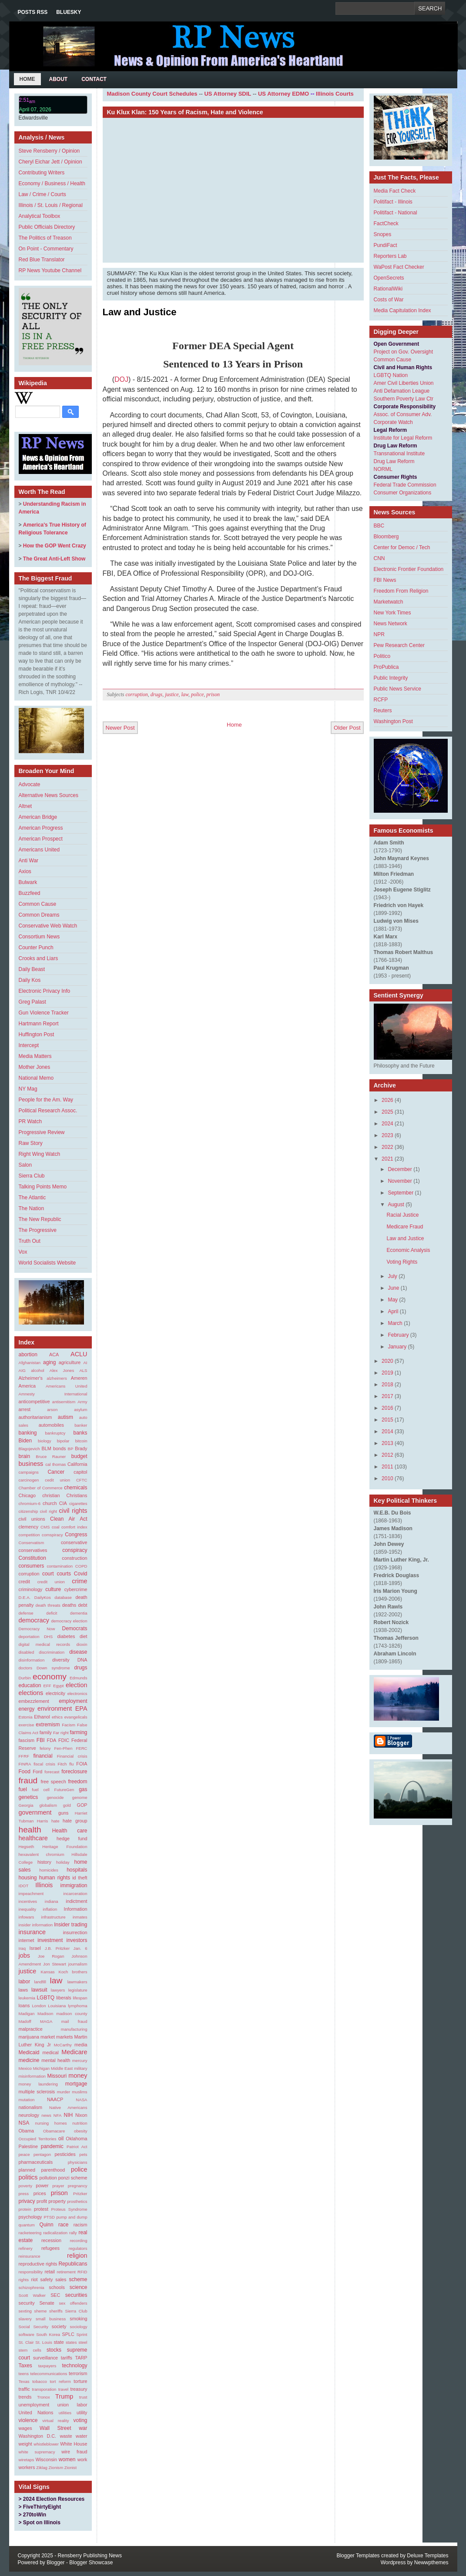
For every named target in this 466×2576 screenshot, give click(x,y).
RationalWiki (388, 289)
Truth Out (29, 1241)
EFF (47, 1685)
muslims (79, 2091)
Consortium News (39, 937)
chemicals (75, 1488)
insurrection (75, 1932)
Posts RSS (33, 12)
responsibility (31, 2271)
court (48, 1574)
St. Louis (43, 2342)
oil (61, 2139)
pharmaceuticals (36, 2162)
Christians (77, 1495)
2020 (387, 1361)
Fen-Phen (63, 1748)
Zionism (56, 2467)
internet (26, 1940)
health (30, 1829)
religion (77, 2255)
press (24, 2193)
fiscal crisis (44, 1764)
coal (56, 1527)
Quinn (47, 2225)
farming (78, 1732)
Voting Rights (401, 1262)
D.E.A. (25, 1597)
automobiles (51, 1425)
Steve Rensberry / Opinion (49, 151)
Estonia (26, 1717)
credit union (51, 1581)
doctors (25, 1667)
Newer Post (120, 727)
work (82, 2459)
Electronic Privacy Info (44, 991)
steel (82, 2342)
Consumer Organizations (403, 493)
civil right (48, 1511)
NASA (81, 2099)
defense (26, 1613)
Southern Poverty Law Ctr (403, 399)
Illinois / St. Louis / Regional (51, 205)
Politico (382, 656)
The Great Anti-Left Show (54, 559)
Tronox (43, 2397)
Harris (42, 1821)
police (79, 2169)
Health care (69, 1831)
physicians (77, 2162)
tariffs (66, 2357)
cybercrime (75, 1589)
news (46, 2115)
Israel (34, 1948)
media (80, 2044)
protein (25, 2209)
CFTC (81, 1480)
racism (80, 2224)
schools (57, 2287)
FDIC (63, 1740)
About (58, 79)
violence (28, 2420)
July (392, 1276)
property (57, 2201)
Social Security (34, 2326)
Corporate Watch (393, 422)
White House (73, 2443)
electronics (77, 1693)
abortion (28, 1354)
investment (50, 1940)
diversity (61, 1659)
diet (83, 1636)
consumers (31, 1566)
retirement (66, 2271)
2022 (387, 1147)
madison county (71, 2013)
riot (34, 2279)
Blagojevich (29, 1448)
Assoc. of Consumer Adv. (403, 414)
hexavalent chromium (41, 1854)
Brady (81, 1448)
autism (65, 1417)
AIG (22, 1370)
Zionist (70, 2467)
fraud (28, 1780)
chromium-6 (30, 1503)
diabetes (66, 1636)
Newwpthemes (431, 2562)
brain (24, 1456)
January (397, 1347)
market (47, 2036)
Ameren (79, 1378)
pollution (48, 2177)
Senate (46, 2303)
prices (40, 2193)
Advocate (29, 784)
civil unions (32, 1519)
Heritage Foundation (64, 1846)
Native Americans (68, 2107)
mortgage (76, 2084)
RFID (82, 2271)
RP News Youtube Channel (50, 270)
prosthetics (77, 2201)
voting (80, 2420)
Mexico (25, 2068)
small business (51, 2318)
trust (83, 2397)
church (50, 1503)
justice (28, 1971)
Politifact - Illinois (393, 202)
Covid (80, 1574)
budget (79, 1456)
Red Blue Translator (42, 260)
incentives (28, 1901)
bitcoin (81, 1440)
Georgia (26, 1805)
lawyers (58, 1990)
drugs (80, 1668)
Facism (68, 1724)
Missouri (57, 2076)
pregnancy (77, 2185)
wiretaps (26, 2459)
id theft (79, 1877)
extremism (48, 1725)
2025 (387, 1112)
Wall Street (55, 2428)
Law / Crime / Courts (42, 194)
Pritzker (80, 2193)
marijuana (29, 2036)
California (77, 1464)
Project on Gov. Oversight (403, 352)
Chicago (27, 1495)
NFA (58, 2115)
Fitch (62, 1764)
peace (24, 2154)
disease (78, 1652)
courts (64, 1574)
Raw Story (31, 1143)
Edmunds (78, 1677)
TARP (81, 2357)
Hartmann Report (39, 1024)
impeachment (31, 1893)
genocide (55, 1797)
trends (25, 2396)
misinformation (32, 2076)
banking (28, 1433)
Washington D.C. (38, 2436)
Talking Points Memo (43, 1187)
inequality (28, 1909)
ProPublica (386, 667)
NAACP (55, 2099)
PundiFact (385, 245)
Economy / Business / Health (52, 183)
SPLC (68, 2334)
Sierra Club (32, 1176)
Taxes (25, 2365)
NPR (379, 634)
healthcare (33, 1838)
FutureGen (64, 1789)
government (35, 1812)
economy (50, 1676)
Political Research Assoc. (48, 1111)
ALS (83, 1370)
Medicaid (29, 2052)
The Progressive (38, 1230)
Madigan (27, 2013)
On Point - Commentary (46, 249)
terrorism (78, 2373)
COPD (81, 1566)
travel (63, 2389)
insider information (36, 1924)
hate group (75, 1820)
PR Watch (30, 1121)
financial (43, 1756)
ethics (57, 1717)
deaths (69, 1605)
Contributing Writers (42, 173)
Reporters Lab (390, 256)
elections (31, 1692)
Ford (37, 1771)
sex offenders (73, 2303)
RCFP (381, 700)
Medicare (74, 2052)
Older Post (347, 727)
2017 (387, 1396)
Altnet (25, 806)
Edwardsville (33, 118)
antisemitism (63, 1401)
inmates (80, 1917)
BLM (46, 1448)
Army (82, 1401)
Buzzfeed (29, 893)
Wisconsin (46, 2459)
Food (24, 1771)
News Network (390, 624)
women (67, 2459)
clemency (29, 1526)
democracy (34, 1620)
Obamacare (54, 2131)
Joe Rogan (51, 1956)
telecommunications (48, 2373)
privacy (27, 2201)
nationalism (31, 2107)
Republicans (72, 2264)
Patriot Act (77, 2146)
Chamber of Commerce (41, 1487)
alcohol (37, 1370)
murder (63, 2091)
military (80, 2068)
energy (27, 1709)
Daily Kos (30, 980)
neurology (29, 2115)
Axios (25, 871)
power (42, 2185)
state (59, 2342)
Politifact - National (395, 213)
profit (42, 2201)
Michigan (41, 2068)
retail (49, 2271)
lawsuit (39, 1990)
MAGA (46, 2021)
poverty (25, 2185)
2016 (387, 1408)
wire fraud (74, 2451)
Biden (25, 1441)
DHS (48, 1636)
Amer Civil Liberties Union (404, 383)
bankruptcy (55, 1433)
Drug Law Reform (394, 461)
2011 (387, 1467)
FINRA (25, 1764)
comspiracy (52, 1534)
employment (73, 1701)
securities (76, 2295)
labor (24, 1982)
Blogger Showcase (91, 2562)
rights (24, 2279)
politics (28, 2177)
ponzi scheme (72, 2177)
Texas (24, 2381)
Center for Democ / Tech (402, 547)
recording (78, 2240)
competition (29, 1534)
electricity (55, 1693)
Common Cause (38, 904)
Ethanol (42, 1716)
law (56, 1980)
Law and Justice (140, 312)
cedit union (57, 1480)
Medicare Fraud (404, 1227)
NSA (24, 2123)
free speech (53, 1781)
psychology (30, 2216)
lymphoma (77, 2005)
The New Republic (40, 1219)
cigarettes (78, 1503)
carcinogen (29, 1480)
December (400, 1169)
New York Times (392, 613)
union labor (72, 2404)
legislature (77, 1990)
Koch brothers (73, 1971)
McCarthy (63, 2044)
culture (53, 1589)
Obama (26, 2130)
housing (28, 1878)
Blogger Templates (357, 2556)
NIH (68, 2115)
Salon (25, 1165)
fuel (23, 1789)
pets (83, 2154)
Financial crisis (72, 1756)
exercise (26, 1724)
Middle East (62, 2068)
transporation (44, 2389)
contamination (60, 1566)
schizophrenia (31, 2287)
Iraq (22, 1948)
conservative (74, 1542)
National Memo (36, 1078)
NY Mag (28, 1089)
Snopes (383, 234)
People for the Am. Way (46, 1100)
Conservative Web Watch (48, 926)
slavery (25, 2318)
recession (51, 2240)
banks (80, 1433)
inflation (50, 1909)
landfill (40, 1981)
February (398, 1335)
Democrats (74, 1628)
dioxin (81, 1644)
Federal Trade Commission (405, 485)
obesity (80, 2131)
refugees (50, 2248)
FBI (41, 1740)
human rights (54, 1878)
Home (27, 79)
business (31, 1463)
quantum (27, 2224)
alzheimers (57, 1378)
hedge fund (72, 1838)
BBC (379, 526)
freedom (77, 1782)
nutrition (79, 2123)
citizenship (28, 1511)
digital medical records (44, 1644)
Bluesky (68, 12)
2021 (387, 1159)
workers (27, 2467)
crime (79, 1581)
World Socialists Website (47, 1263)
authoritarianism (35, 1417)
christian (51, 1495)
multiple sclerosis (37, 2091)
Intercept (29, 1045)
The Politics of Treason (45, 238)
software (26, 2334)
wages (25, 2428)
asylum (80, 1409)
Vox (23, 1252)
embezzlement (34, 1701)
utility (82, 2412)
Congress (76, 1535)
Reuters (383, 710)
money (77, 2075)
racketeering (30, 2232)
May (393, 1300)
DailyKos (42, 1597)
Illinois (44, 1885)
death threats (48, 1605)
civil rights (73, 1510)
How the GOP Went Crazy (54, 546)
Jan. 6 (80, 1948)
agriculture (69, 1362)
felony (45, 1748)
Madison (45, 2013)
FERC (81, 1748)
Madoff (25, 2021)
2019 (387, 1373)
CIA (63, 1503)
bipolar (63, 1440)
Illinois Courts (335, 93)
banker (80, 1425)
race (63, 2225)
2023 (387, 1135)
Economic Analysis (408, 1250)
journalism (77, 1964)
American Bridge (38, 817)
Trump (64, 2396)
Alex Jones (62, 1370)
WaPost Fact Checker (399, 267)
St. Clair (26, 2342)
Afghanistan (30, 1362)
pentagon (42, 2154)
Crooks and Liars (38, 958)
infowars (26, 1917)
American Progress (41, 828)
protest (41, 2209)
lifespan (80, 1997)
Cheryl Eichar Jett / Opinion (50, 162)
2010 (387, 1478)
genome (79, 1797)
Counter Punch (36, 947)
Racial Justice (402, 1215)
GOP (82, 1805)
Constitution (32, 1558)
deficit (51, 1613)
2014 (387, 1431)
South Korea (48, 2334)
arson (52, 1409)
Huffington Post (36, 1034)
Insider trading (70, 1925)
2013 (387, 1443)
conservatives (33, 1550)
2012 (387, 1455)
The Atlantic (32, 1198)
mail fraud (74, 2021)
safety (46, 2279)
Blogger (55, 2562)
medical (50, 2052)
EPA (81, 1708)
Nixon (81, 2115)
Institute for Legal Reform (403, 438)
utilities (65, 2412)
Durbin (25, 1677)
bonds (59, 1448)
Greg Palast (32, 1002)
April (393, 1311)
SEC (55, 2295)
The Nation (31, 1208)
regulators (78, 2248)
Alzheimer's (31, 1378)
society (59, 2326)
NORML (383, 469)
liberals (63, 1997)
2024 (387, 1124)
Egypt (58, 1685)
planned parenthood (42, 2169)
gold (67, 1805)
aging (49, 1362)
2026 (387, 1100)
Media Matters (35, 1056)
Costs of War (389, 300)
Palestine (28, 2146)
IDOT (24, 1885)
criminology (31, 1589)
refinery (26, 2248)
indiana (51, 1901)
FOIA (81, 1763)
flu (71, 1764)
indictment (76, 1901)
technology (74, 2365)
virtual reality (55, 2420)
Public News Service (397, 689)
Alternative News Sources (48, 795)
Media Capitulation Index (402, 310)
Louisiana (57, 2005)
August (396, 1204)
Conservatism (31, 1542)
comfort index (74, 1527)
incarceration (75, 1893)
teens (24, 2373)
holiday (62, 1862)
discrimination (51, 1652)
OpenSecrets (389, 278)
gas (83, 1789)
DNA (82, 1659)
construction (74, 1558)
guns (63, 1812)
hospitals (77, 1870)
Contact (94, 79)
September (400, 1193)
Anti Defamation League (402, 391)
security (27, 2303)
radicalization (55, 2232)
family (46, 1732)
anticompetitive (34, 1401)
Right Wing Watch (39, 1154)
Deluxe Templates (427, 2556)
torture (80, 2381)
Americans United (39, 850)
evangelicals (75, 1717)
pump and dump (71, 2217)
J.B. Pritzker (57, 1948)
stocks (54, 2350)
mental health (55, 2060)
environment (54, 1708)
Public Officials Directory (47, 227)
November (400, 1181)
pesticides (65, 2154)
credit (24, 1581)
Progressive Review (42, 1132)
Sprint (81, 2334)
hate (55, 1821)
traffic (24, 2389)
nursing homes (51, 2123)
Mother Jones (34, 1067)
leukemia (27, 1997)
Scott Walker (32, 2295)
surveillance (45, 2357)
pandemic (52, 2146)
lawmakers (77, 1981)
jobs (24, 1955)
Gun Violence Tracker (44, 1013)
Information (75, 1909)
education (30, 1685)
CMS (45, 1527)
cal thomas (55, 1464)
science (78, 2287)
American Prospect (41, 839)
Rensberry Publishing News (90, 2556)
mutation (27, 2099)
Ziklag (41, 2467)
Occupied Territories (38, 2138)
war (83, 2428)
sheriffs (56, 2311)
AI (85, 1362)
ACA (54, 1354)
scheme (78, 2279)
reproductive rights (38, 2263)
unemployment (34, 2404)
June (393, 1288)
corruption (29, 1573)
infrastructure (53, 1917)
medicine (29, 2060)
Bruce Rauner (51, 1456)
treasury (78, 2389)
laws (23, 1989)
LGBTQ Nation (391, 375)
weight (25, 2443)
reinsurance (29, 2256)
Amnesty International (53, 1393)
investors (76, 1940)
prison (59, 2192)
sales (60, 2279)
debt (82, 1605)
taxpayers (47, 2365)
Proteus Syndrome (69, 2209)
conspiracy (74, 1550)
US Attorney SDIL (227, 93)
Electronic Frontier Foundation (409, 569)
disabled (26, 1652)
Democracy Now (37, 1628)
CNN (379, 558)
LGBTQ (45, 1998)
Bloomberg (386, 537)
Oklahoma (76, 2138)
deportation (29, 1636)
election (76, 1685)
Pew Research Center (399, 645)
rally (73, 2232)
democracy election (69, 1620)
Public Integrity (391, 678)
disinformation (32, 1660)
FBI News (385, 580)
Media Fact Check (395, 191)
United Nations (36, 2412)
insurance (32, 1932)
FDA (52, 1740)
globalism (48, 1805)
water (81, 2436)
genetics (28, 1797)
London (39, 2005)
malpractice (31, 2029)
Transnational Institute (399, 453)
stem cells (30, 2350)
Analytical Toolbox (39, 216)
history (44, 1862)
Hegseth (26, 1846)
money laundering (38, 2084)
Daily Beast (32, 969)
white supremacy (37, 2451)
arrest (25, 1409)
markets (64, 2036)
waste (66, 2436)
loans (24, 2005)
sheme (40, 2311)
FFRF (24, 1756)
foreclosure (74, 1771)
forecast (51, 1771)
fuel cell (41, 1789)
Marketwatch (388, 602)
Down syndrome (53, 1667)
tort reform (60, 2381)
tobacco (39, 2381)
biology (44, 1440)
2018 (387, 1384)
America (27, 1385)
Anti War (29, 861)
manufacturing (74, 2029)
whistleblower (46, 2444)
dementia (78, 1613)
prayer (58, 2185)
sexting (25, 2311)
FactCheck (386, 223)
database (62, 1597)
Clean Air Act (68, 1519)
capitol (80, 1472)
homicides (49, 1870)
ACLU (78, 1354)
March (395, 1323)
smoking (78, 2318)
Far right (61, 1732)
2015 (387, 1420)
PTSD (49, 2217)
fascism (27, 1740)
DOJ (121, 379)
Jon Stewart (54, 1964)
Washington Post (393, 721)
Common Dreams (39, 915)
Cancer (55, 1472)
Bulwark (28, 882)
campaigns (29, 1472)
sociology (78, 2326)
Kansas (48, 1971)
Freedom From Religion (401, 591)
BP (71, 1448)
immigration (73, 1885)
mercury (79, 2060)
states (71, 2342)
